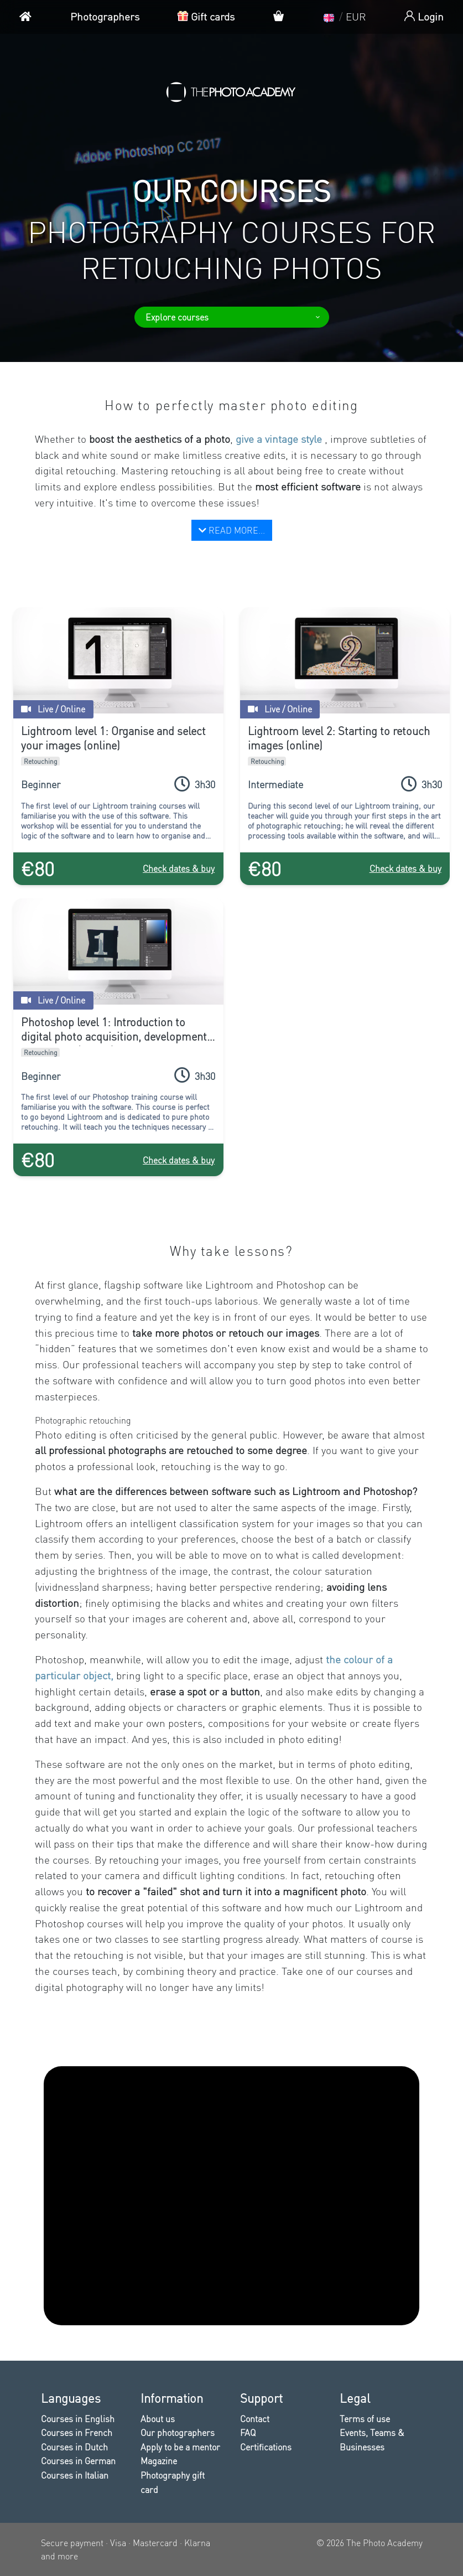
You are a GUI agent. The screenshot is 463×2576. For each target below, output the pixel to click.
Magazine (159, 2460)
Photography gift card (173, 2482)
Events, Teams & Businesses (372, 2440)
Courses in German (78, 2460)
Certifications (266, 2447)
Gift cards (206, 16)
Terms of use (365, 2418)
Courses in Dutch (74, 2447)
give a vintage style (280, 439)
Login (424, 16)
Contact (254, 2418)
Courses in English (78, 2418)
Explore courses (232, 317)
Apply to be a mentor (180, 2447)
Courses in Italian (74, 2475)
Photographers (104, 16)
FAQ (248, 2432)
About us (158, 2418)
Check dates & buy (179, 868)
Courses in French (76, 2432)
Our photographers (178, 2432)
